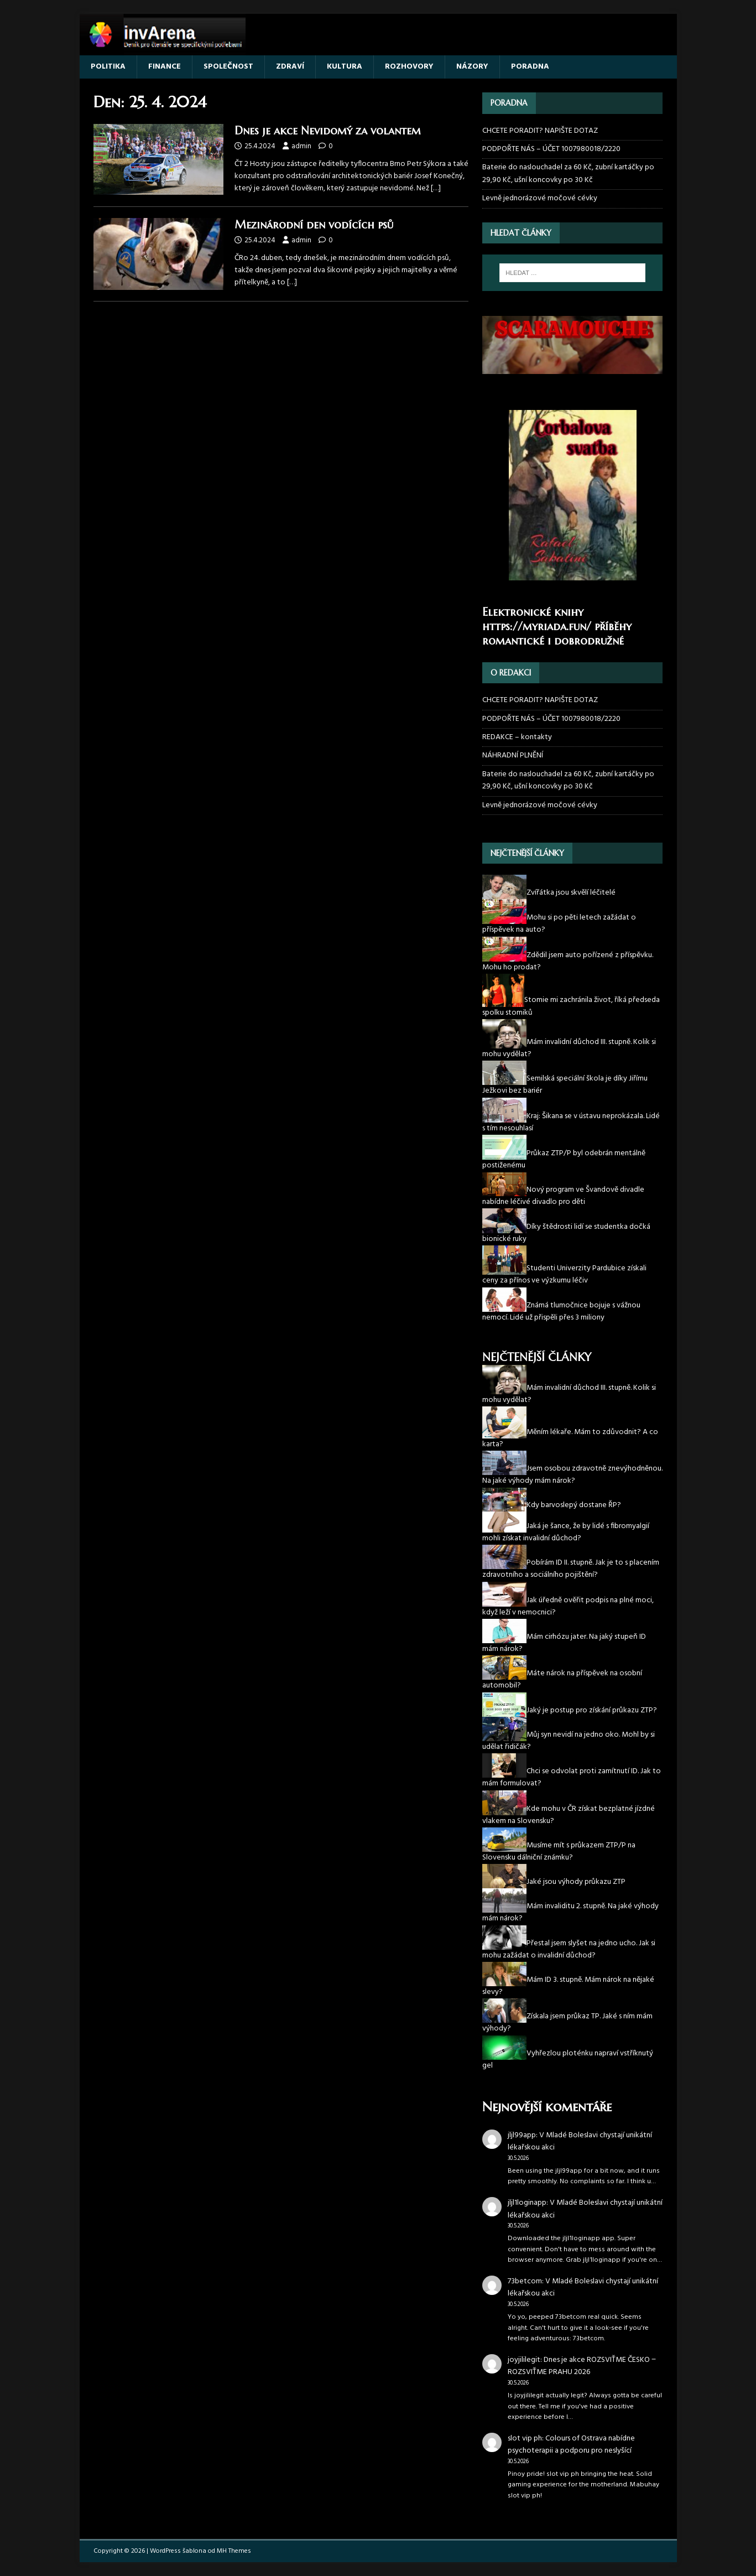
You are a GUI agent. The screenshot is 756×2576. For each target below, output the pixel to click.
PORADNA (530, 66)
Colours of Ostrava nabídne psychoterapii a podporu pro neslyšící (571, 2444)
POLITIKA (108, 66)
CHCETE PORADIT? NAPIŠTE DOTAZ (540, 131)
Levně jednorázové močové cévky (539, 198)
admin (301, 146)
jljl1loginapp (527, 2202)
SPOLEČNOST (228, 66)
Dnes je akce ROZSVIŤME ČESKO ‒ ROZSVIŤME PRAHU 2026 (582, 2366)
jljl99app (522, 2135)
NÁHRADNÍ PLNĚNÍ (512, 755)
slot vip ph (525, 2438)
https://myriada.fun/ (536, 626)
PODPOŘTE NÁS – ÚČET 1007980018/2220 (552, 149)
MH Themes (234, 2551)
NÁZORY (472, 66)
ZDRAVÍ (290, 66)
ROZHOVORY (409, 66)
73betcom (525, 2281)
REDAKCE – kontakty (517, 737)
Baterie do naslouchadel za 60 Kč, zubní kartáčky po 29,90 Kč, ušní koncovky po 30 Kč (568, 173)
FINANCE (164, 66)
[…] (436, 188)
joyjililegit (524, 2360)
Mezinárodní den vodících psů (317, 225)
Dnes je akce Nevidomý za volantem (330, 131)
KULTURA (344, 66)
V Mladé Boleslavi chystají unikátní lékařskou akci (580, 2141)
